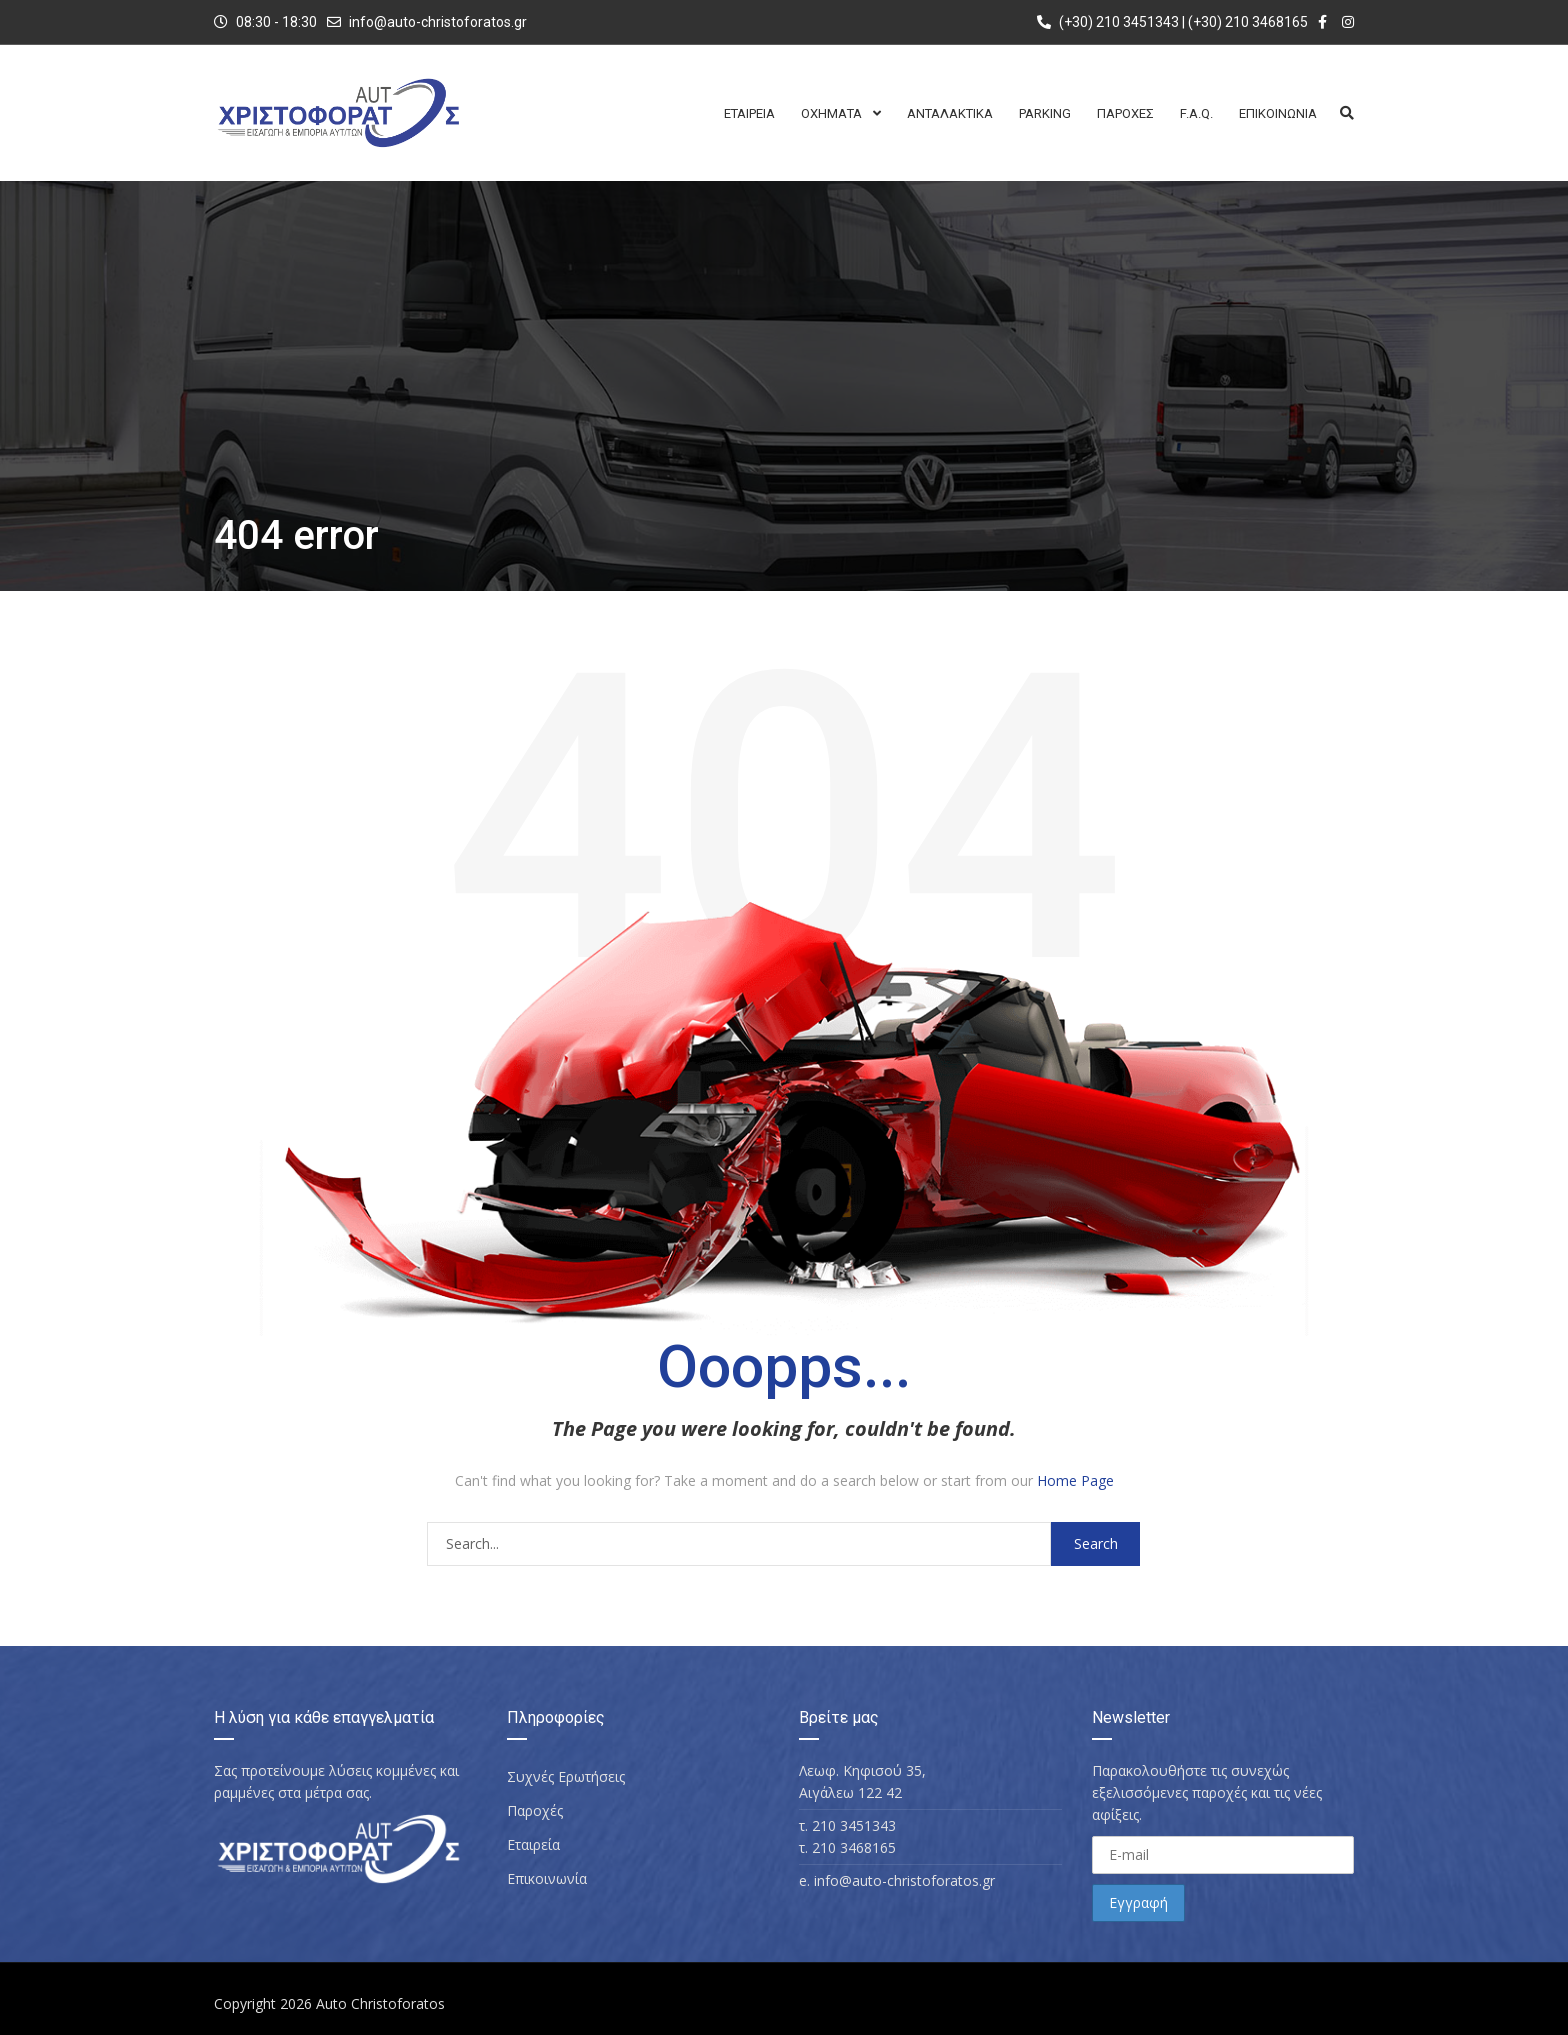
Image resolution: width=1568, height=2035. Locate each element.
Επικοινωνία (547, 1878)
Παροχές (535, 1810)
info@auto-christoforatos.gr (438, 22)
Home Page (1075, 1480)
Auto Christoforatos (380, 2003)
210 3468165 (854, 1847)
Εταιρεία (533, 1844)
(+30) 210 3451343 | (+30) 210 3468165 (1172, 22)
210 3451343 (854, 1825)
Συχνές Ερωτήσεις (566, 1776)
